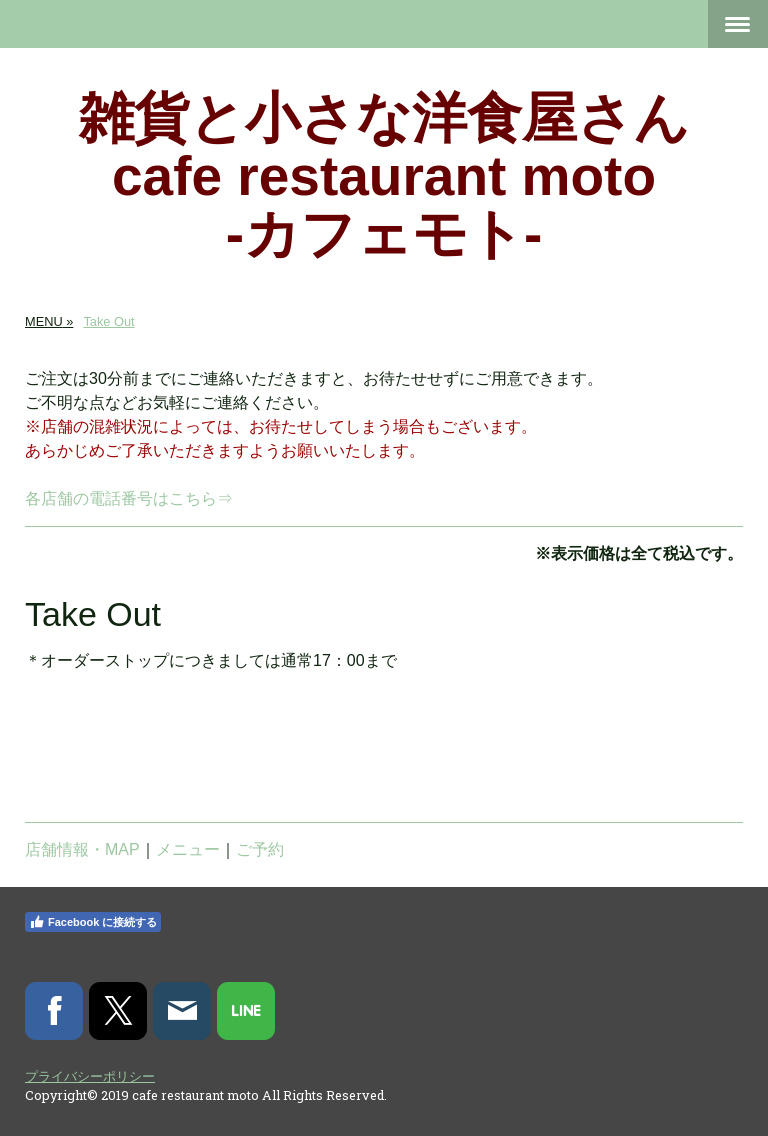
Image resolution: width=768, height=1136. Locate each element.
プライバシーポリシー (90, 1076)
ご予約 (260, 849)
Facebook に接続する (93, 922)
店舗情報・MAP (82, 849)
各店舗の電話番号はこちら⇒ (129, 498)
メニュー (188, 849)
